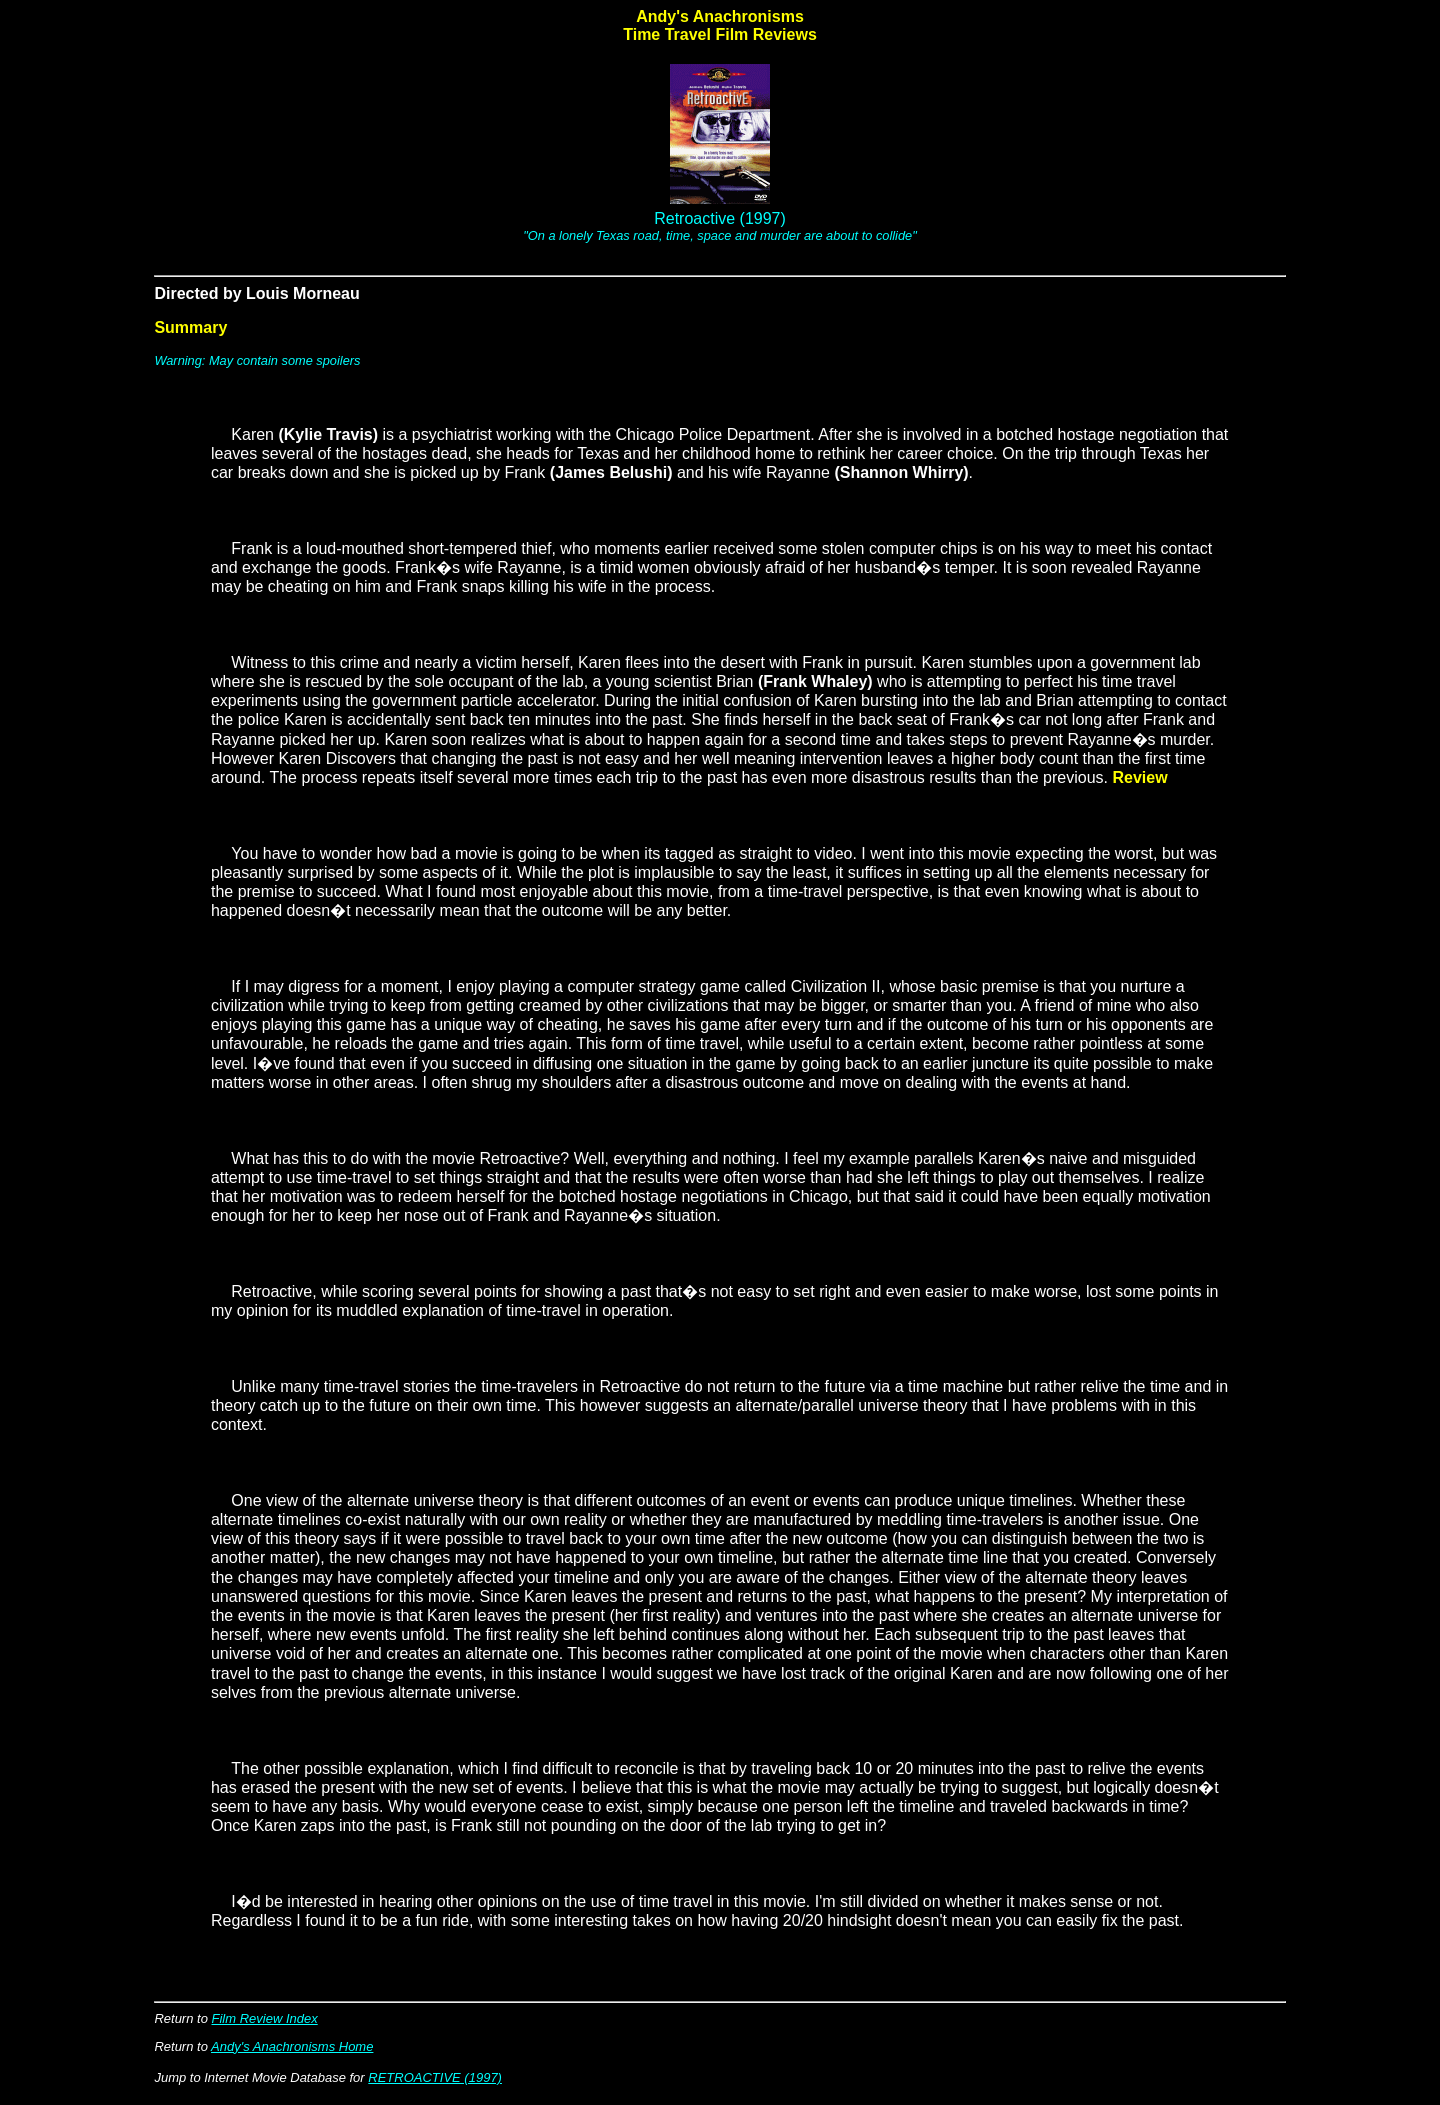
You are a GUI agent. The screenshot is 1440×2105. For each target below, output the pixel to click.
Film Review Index (265, 2018)
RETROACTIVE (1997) (435, 2077)
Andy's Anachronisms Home (292, 2046)
